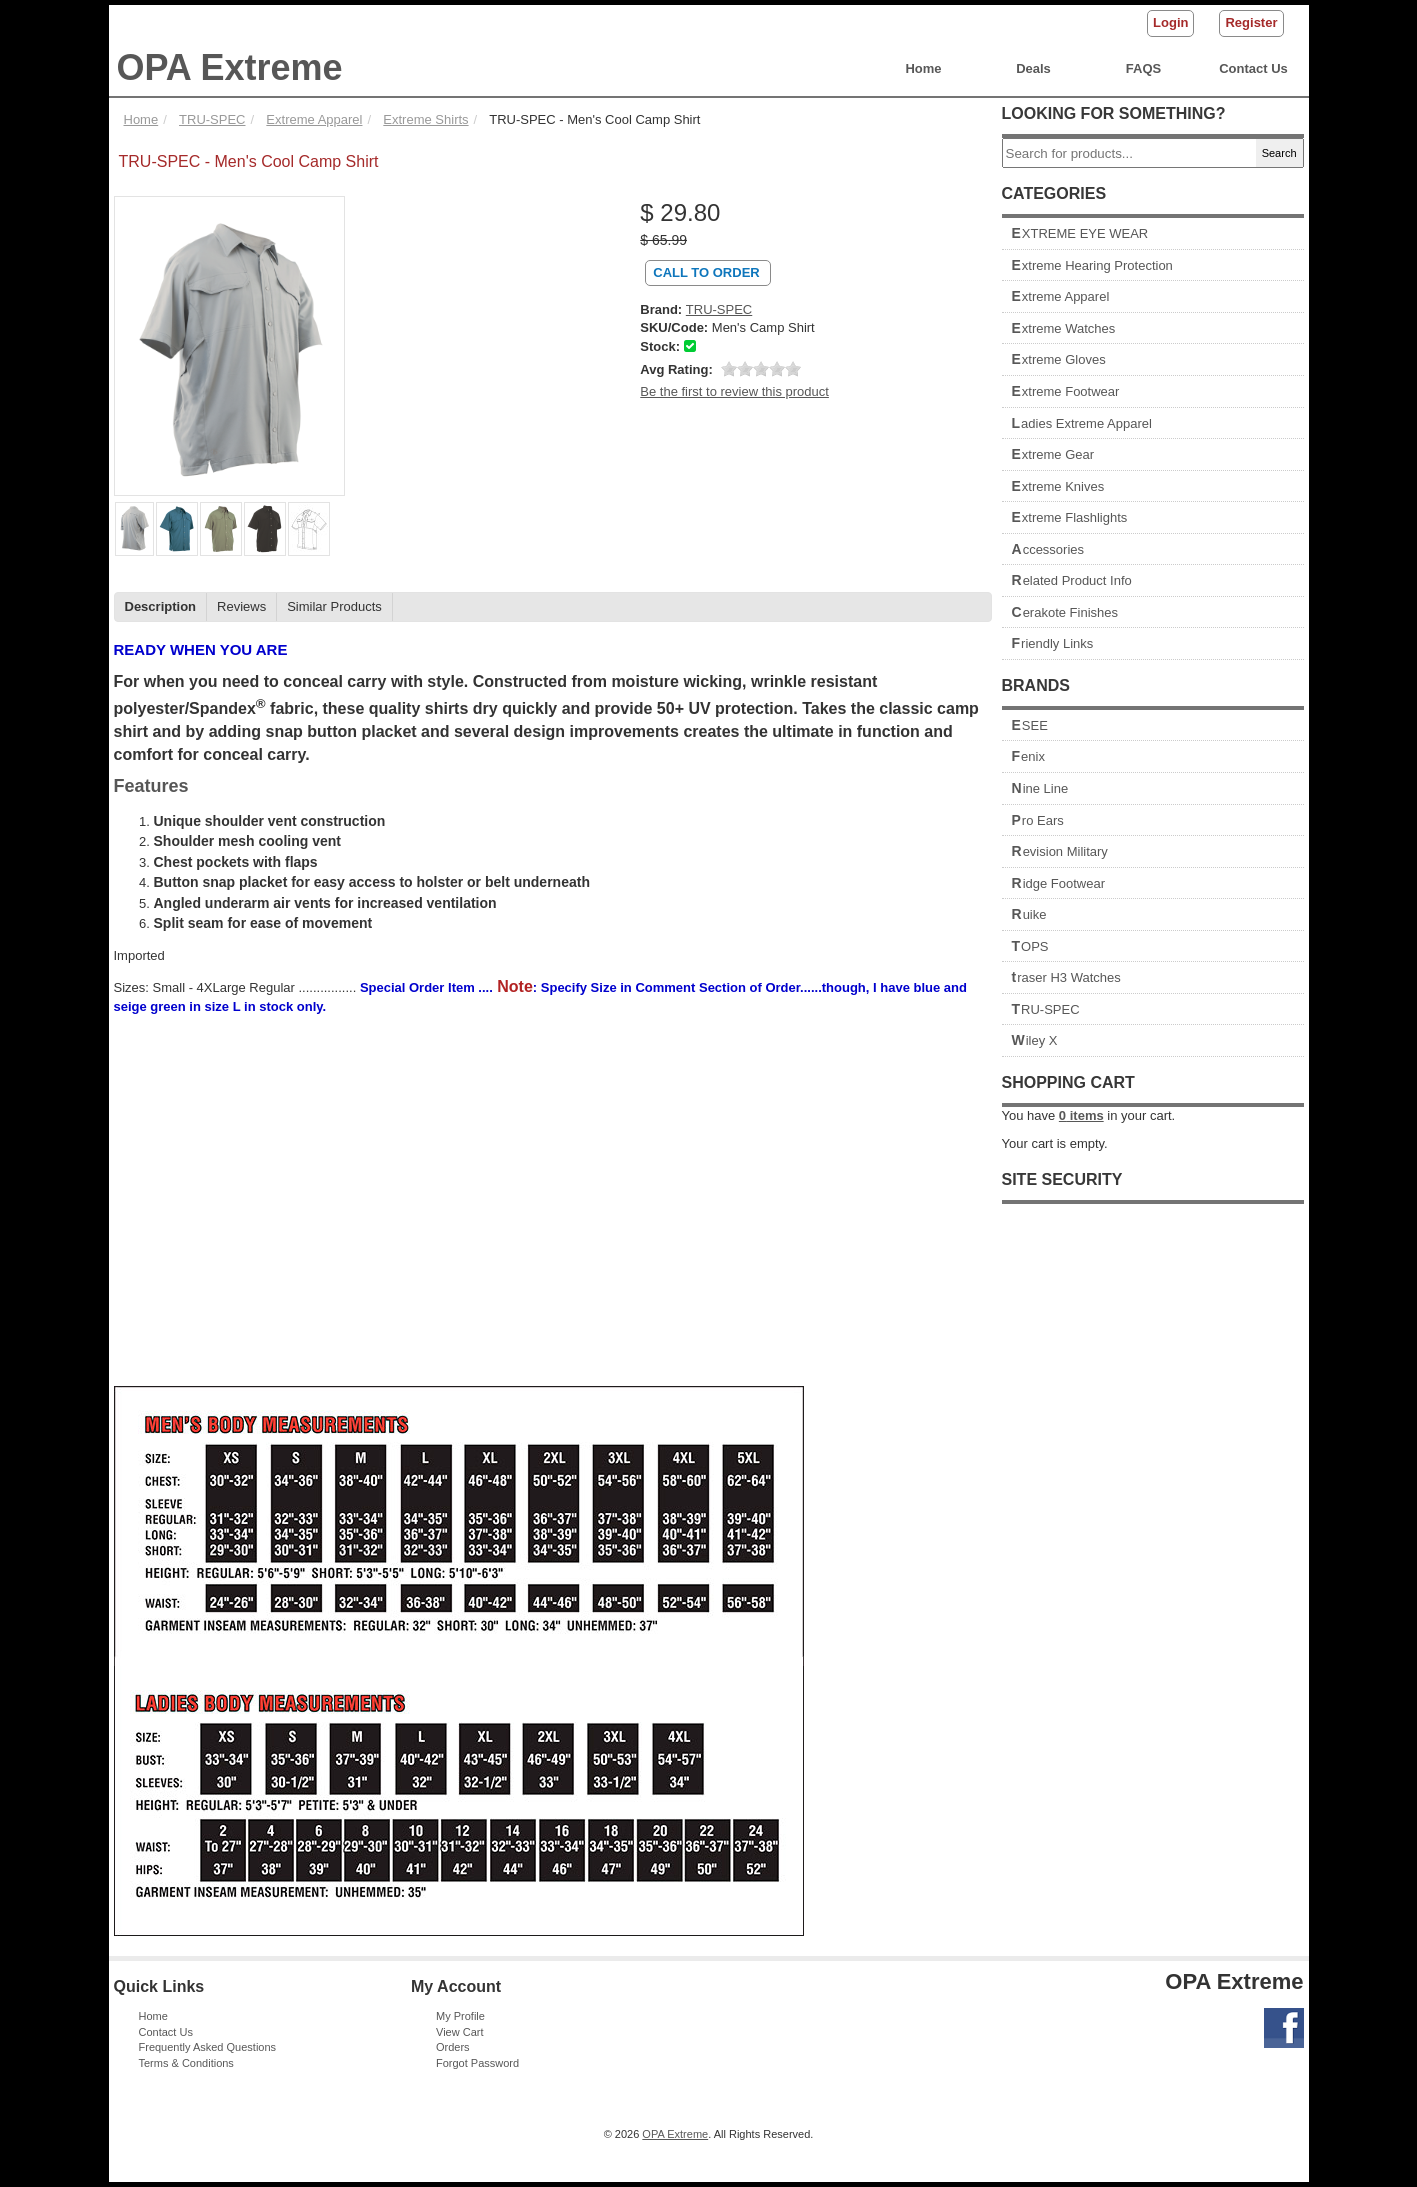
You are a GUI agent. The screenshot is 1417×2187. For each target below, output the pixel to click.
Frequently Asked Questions (208, 2047)
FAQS (1143, 68)
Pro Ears (1038, 820)
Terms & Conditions (186, 2063)
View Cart (459, 2032)
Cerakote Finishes (1065, 612)
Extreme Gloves (1059, 359)
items (1081, 1115)
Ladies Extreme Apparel (1082, 423)
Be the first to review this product (734, 391)
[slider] (761, 369)
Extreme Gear (1053, 454)
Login (1170, 22)
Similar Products (334, 606)
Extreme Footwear (1066, 391)
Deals (1033, 68)
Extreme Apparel (1061, 296)
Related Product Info (1072, 580)
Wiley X (1035, 1040)
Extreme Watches (1064, 328)
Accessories (1048, 549)
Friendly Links (1053, 643)
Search (1279, 153)
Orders (453, 2047)
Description (161, 606)
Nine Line (1040, 788)
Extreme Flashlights (1070, 517)
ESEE (1030, 725)
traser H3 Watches (1066, 977)
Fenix (1028, 756)
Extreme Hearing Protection (1092, 265)
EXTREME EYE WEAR (1080, 233)
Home (923, 68)
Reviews (241, 606)
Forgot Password (477, 2063)
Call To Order (706, 272)
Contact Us (1253, 68)
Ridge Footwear (1059, 883)
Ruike (1029, 914)
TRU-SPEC (1046, 1009)
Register (1251, 22)
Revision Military (1060, 851)
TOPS (1030, 946)
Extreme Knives (1058, 486)
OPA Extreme (230, 67)
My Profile (460, 2016)
